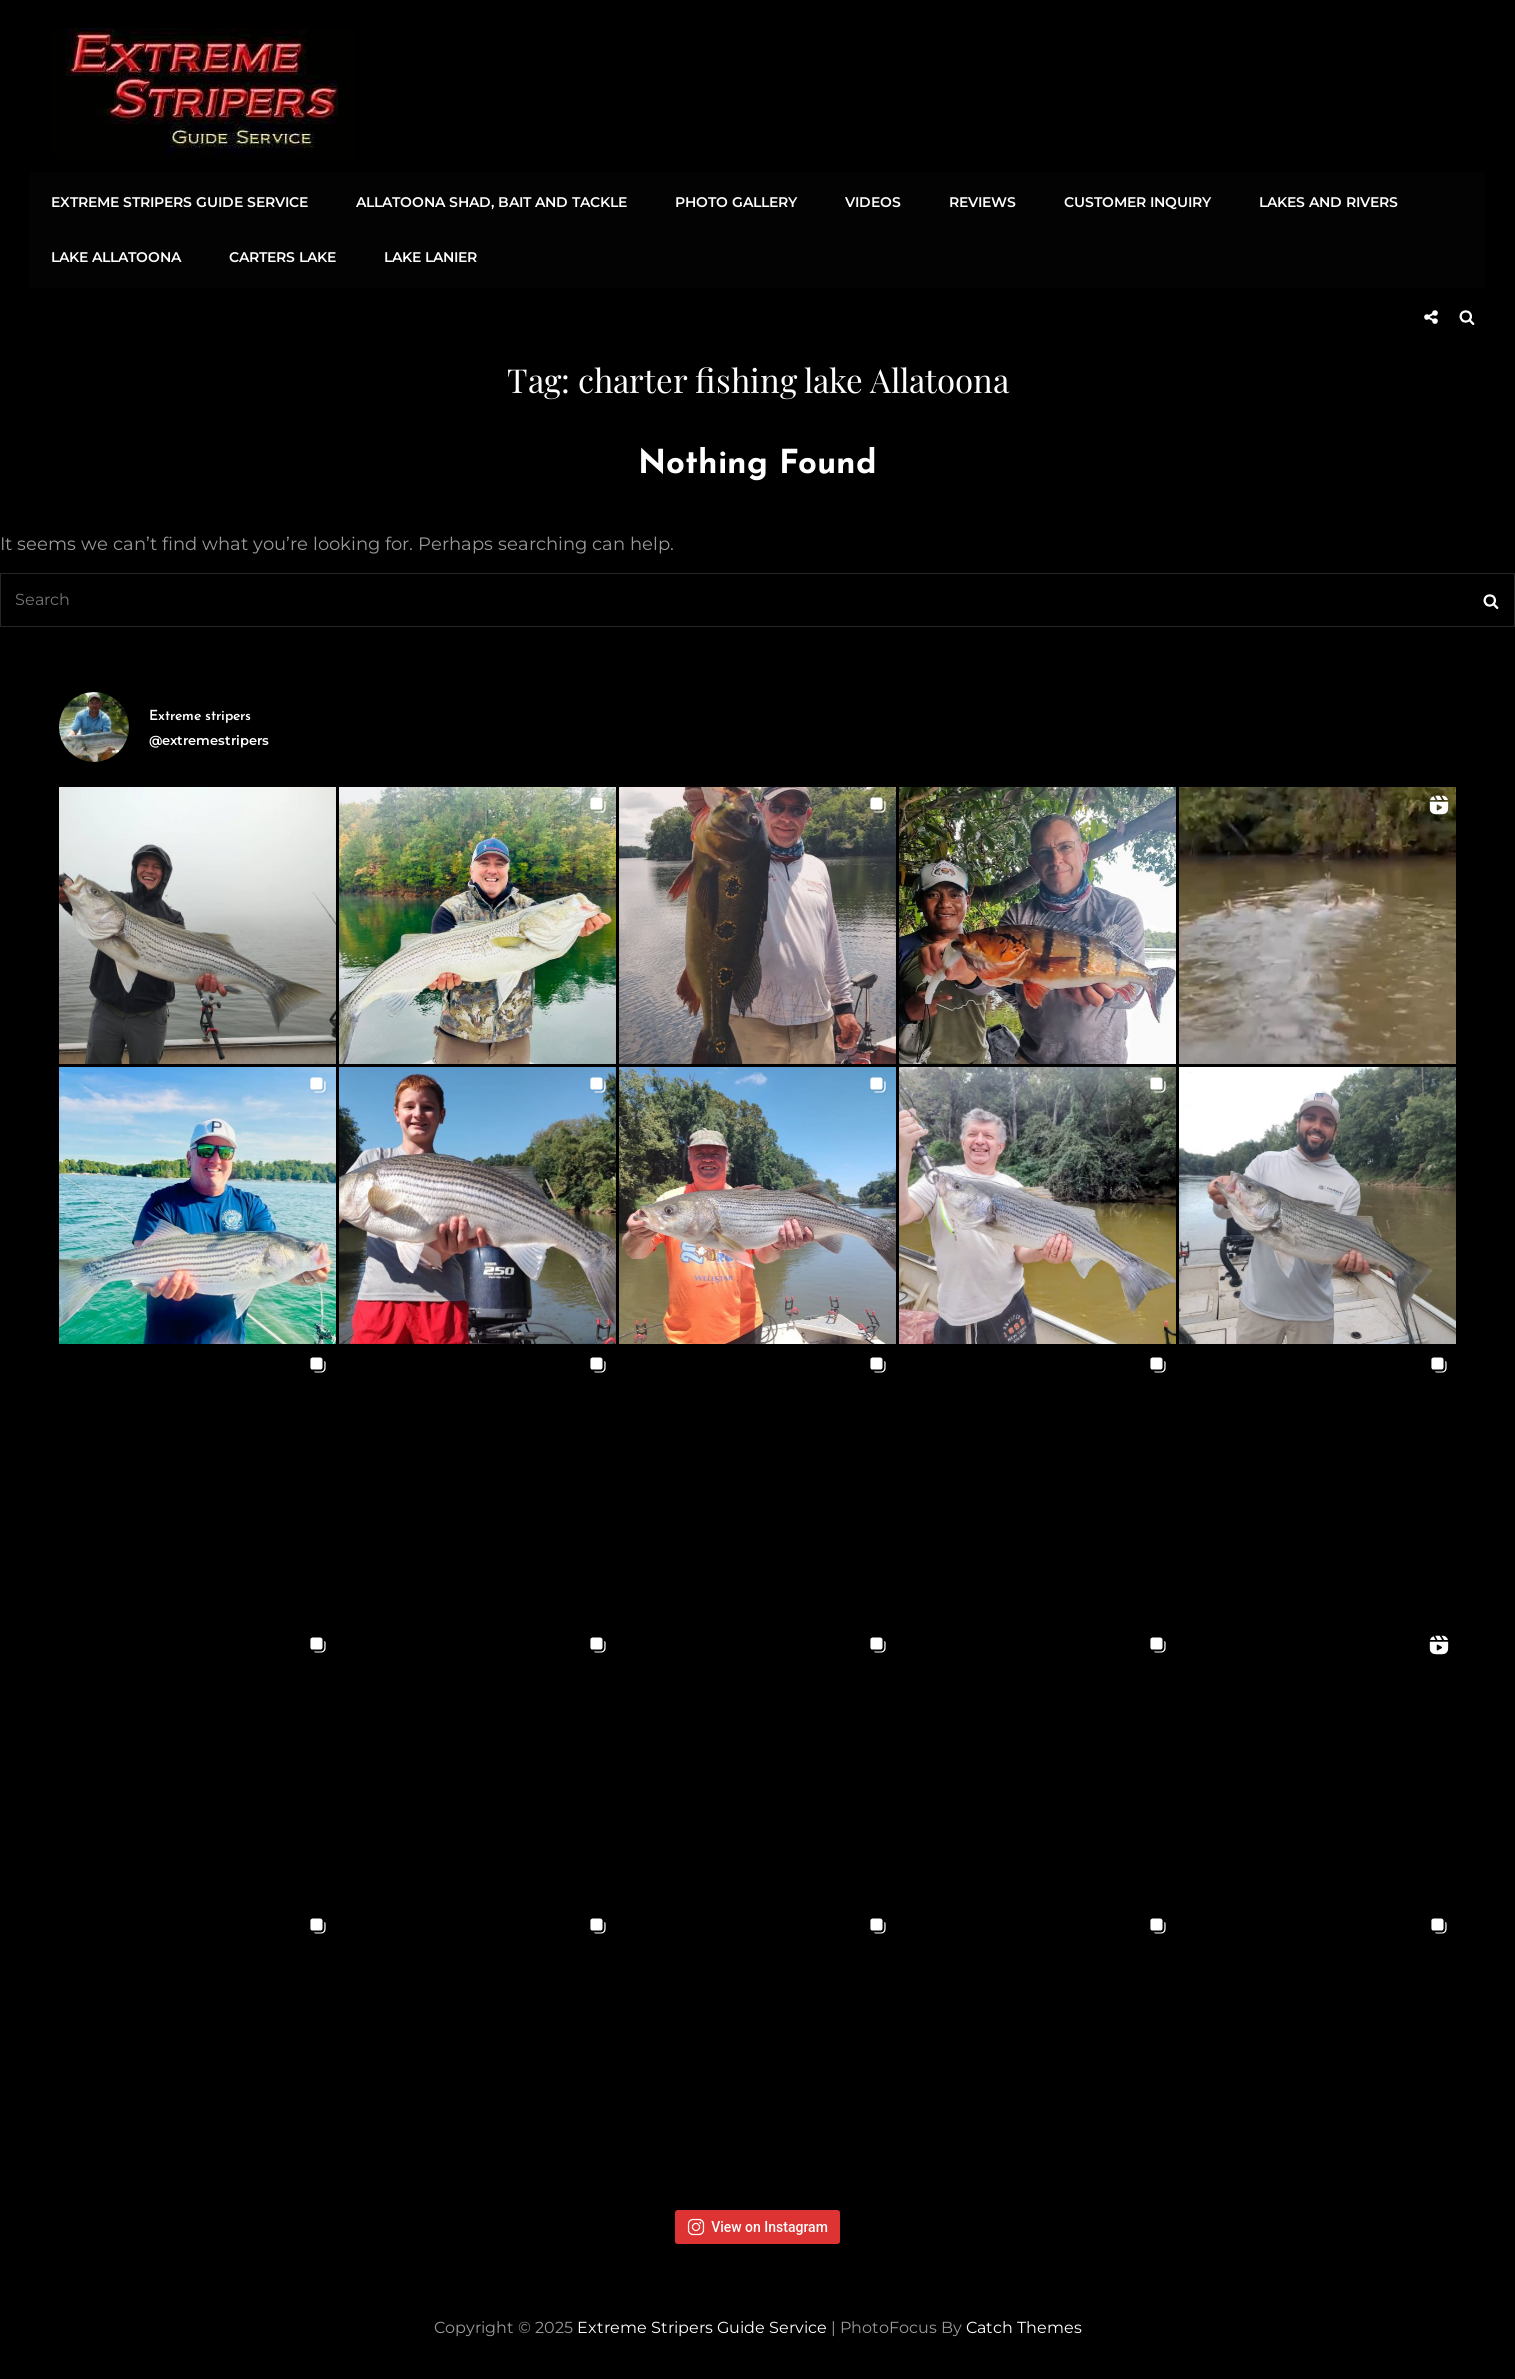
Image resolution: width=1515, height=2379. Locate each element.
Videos (863, 200)
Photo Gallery (729, 200)
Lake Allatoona (115, 256)
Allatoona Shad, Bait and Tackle (487, 200)
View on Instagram (757, 2223)
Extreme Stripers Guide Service (178, 200)
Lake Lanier (423, 256)
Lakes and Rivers (1309, 200)
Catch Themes (1024, 2323)
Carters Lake (278, 256)
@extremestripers (209, 735)
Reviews (969, 200)
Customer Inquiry (1121, 200)
